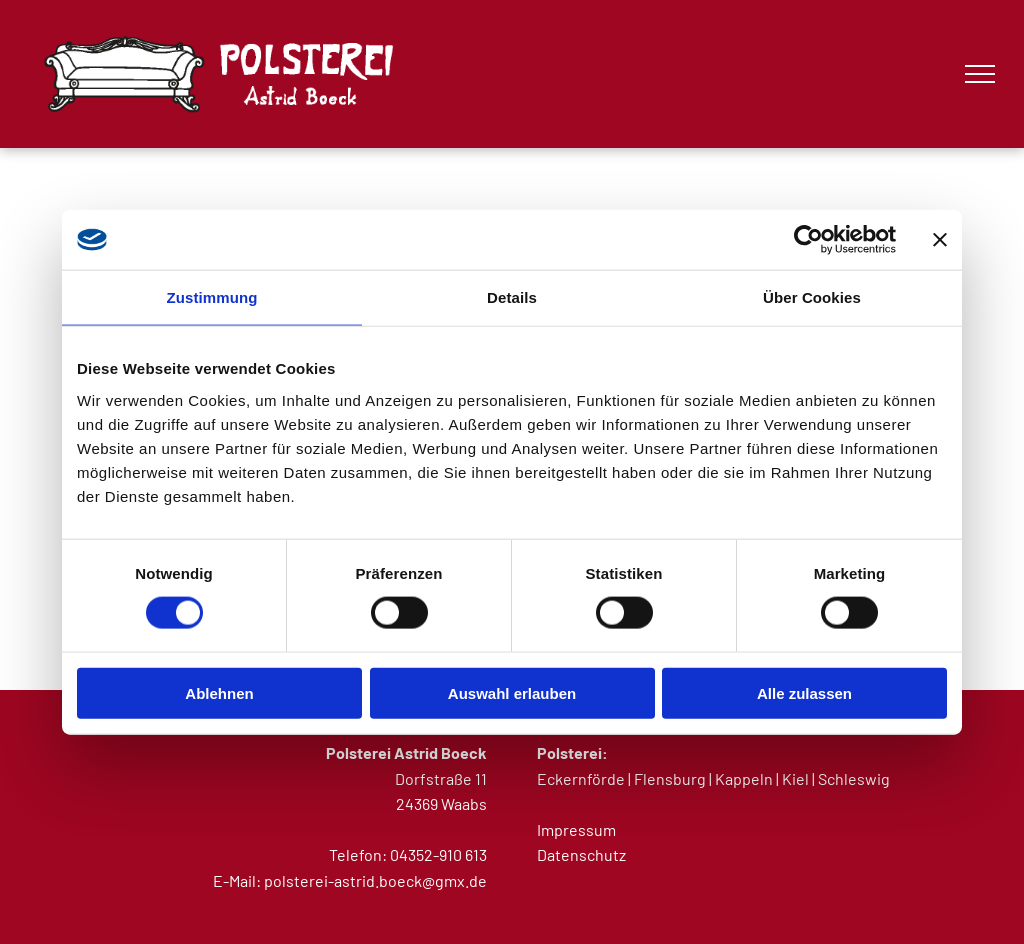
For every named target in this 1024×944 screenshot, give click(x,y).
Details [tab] (512, 297)
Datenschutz (581, 854)
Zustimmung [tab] (212, 297)
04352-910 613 (438, 854)
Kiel (795, 778)
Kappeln (744, 778)
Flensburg (670, 778)
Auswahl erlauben (512, 692)
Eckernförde (581, 778)
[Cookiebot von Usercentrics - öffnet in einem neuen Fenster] (808, 240)
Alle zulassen (804, 692)
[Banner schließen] (940, 240)
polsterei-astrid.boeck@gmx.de (375, 880)
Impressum (576, 829)
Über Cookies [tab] (812, 297)
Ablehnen (219, 692)
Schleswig (854, 778)
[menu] (980, 74)
